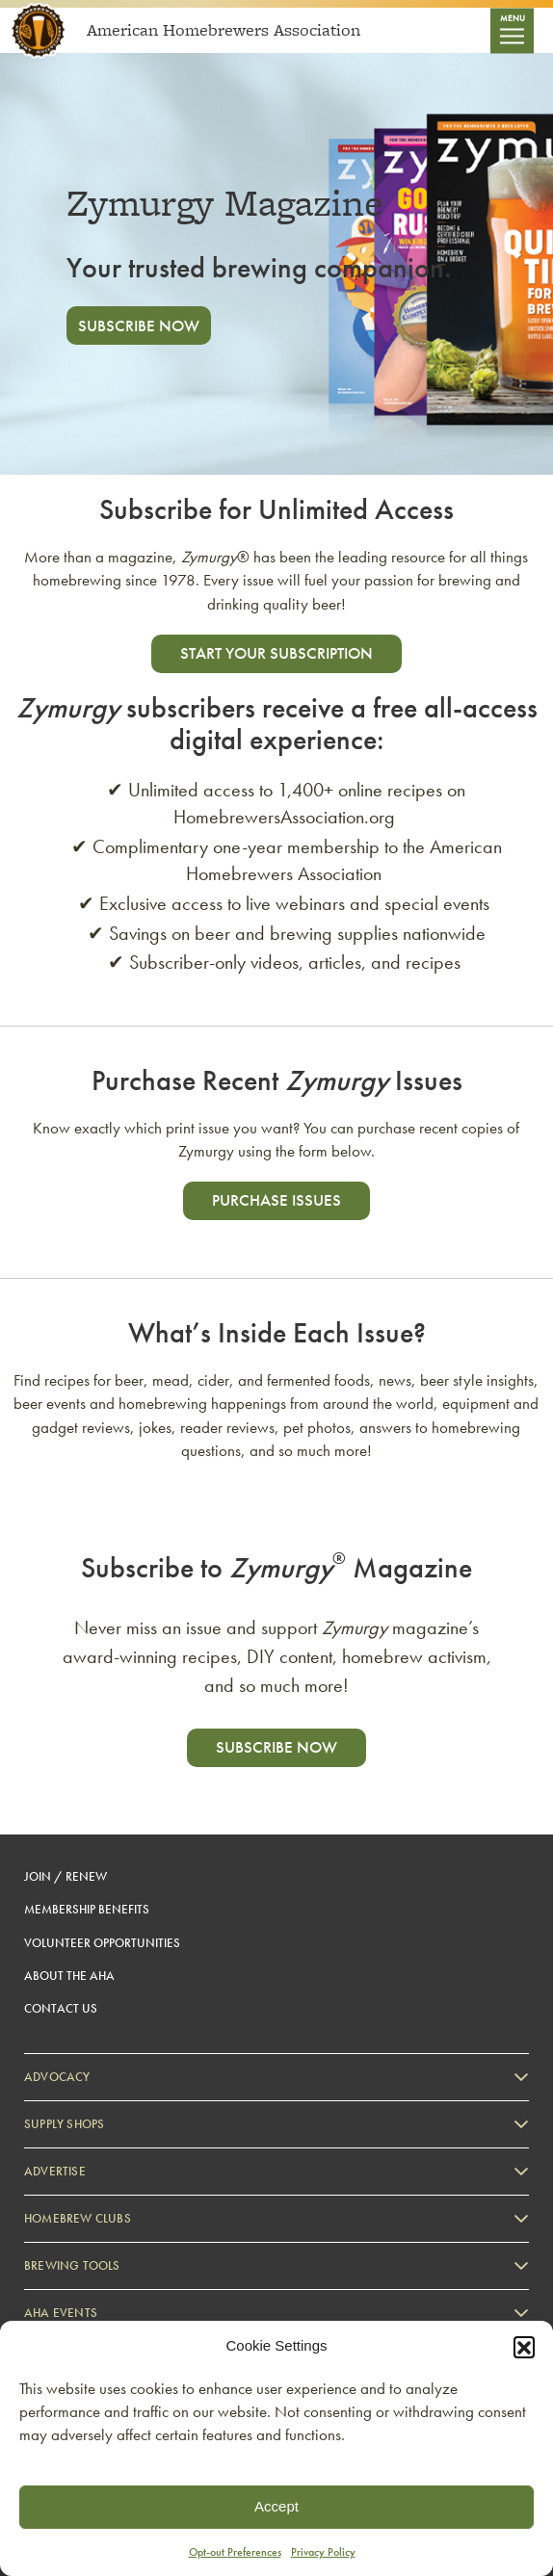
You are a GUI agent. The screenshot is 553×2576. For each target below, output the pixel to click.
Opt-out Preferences (235, 2552)
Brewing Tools (72, 2265)
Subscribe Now (138, 325)
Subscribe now (276, 1746)
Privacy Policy (323, 2552)
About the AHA (69, 1975)
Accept (276, 2506)
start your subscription (276, 653)
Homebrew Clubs (77, 2218)
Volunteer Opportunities (102, 1943)
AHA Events (60, 2312)
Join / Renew (65, 1876)
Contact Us (60, 2008)
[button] (524, 2346)
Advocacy (57, 2077)
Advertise (55, 2171)
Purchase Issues (276, 1199)
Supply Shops (64, 2124)
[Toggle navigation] (512, 30)
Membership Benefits (86, 1909)
